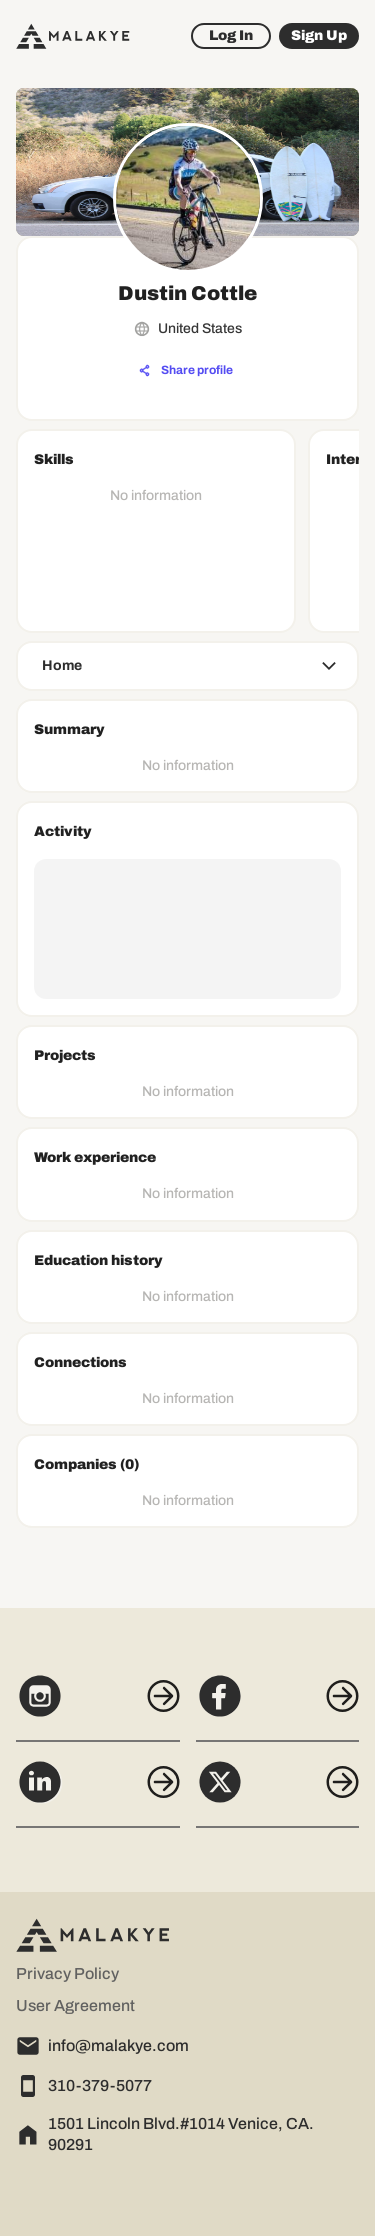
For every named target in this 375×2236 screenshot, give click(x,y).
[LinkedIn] (98, 1793)
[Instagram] (98, 1707)
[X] (278, 1793)
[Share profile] (186, 371)
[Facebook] (278, 1707)
